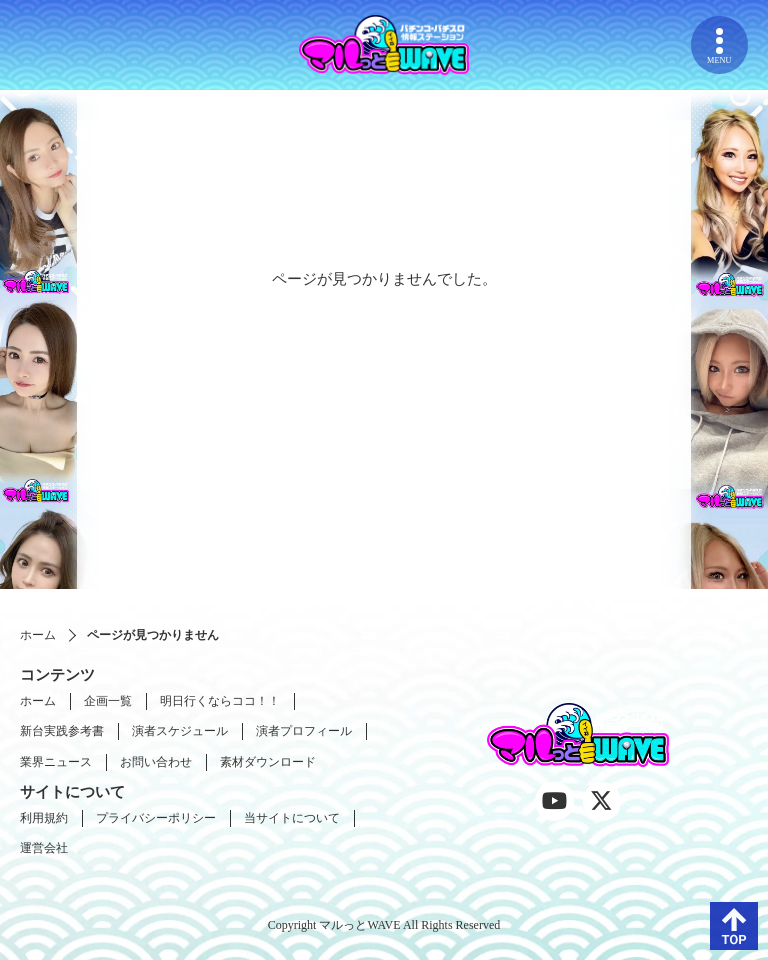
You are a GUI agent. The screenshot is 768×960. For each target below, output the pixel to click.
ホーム (38, 635)
